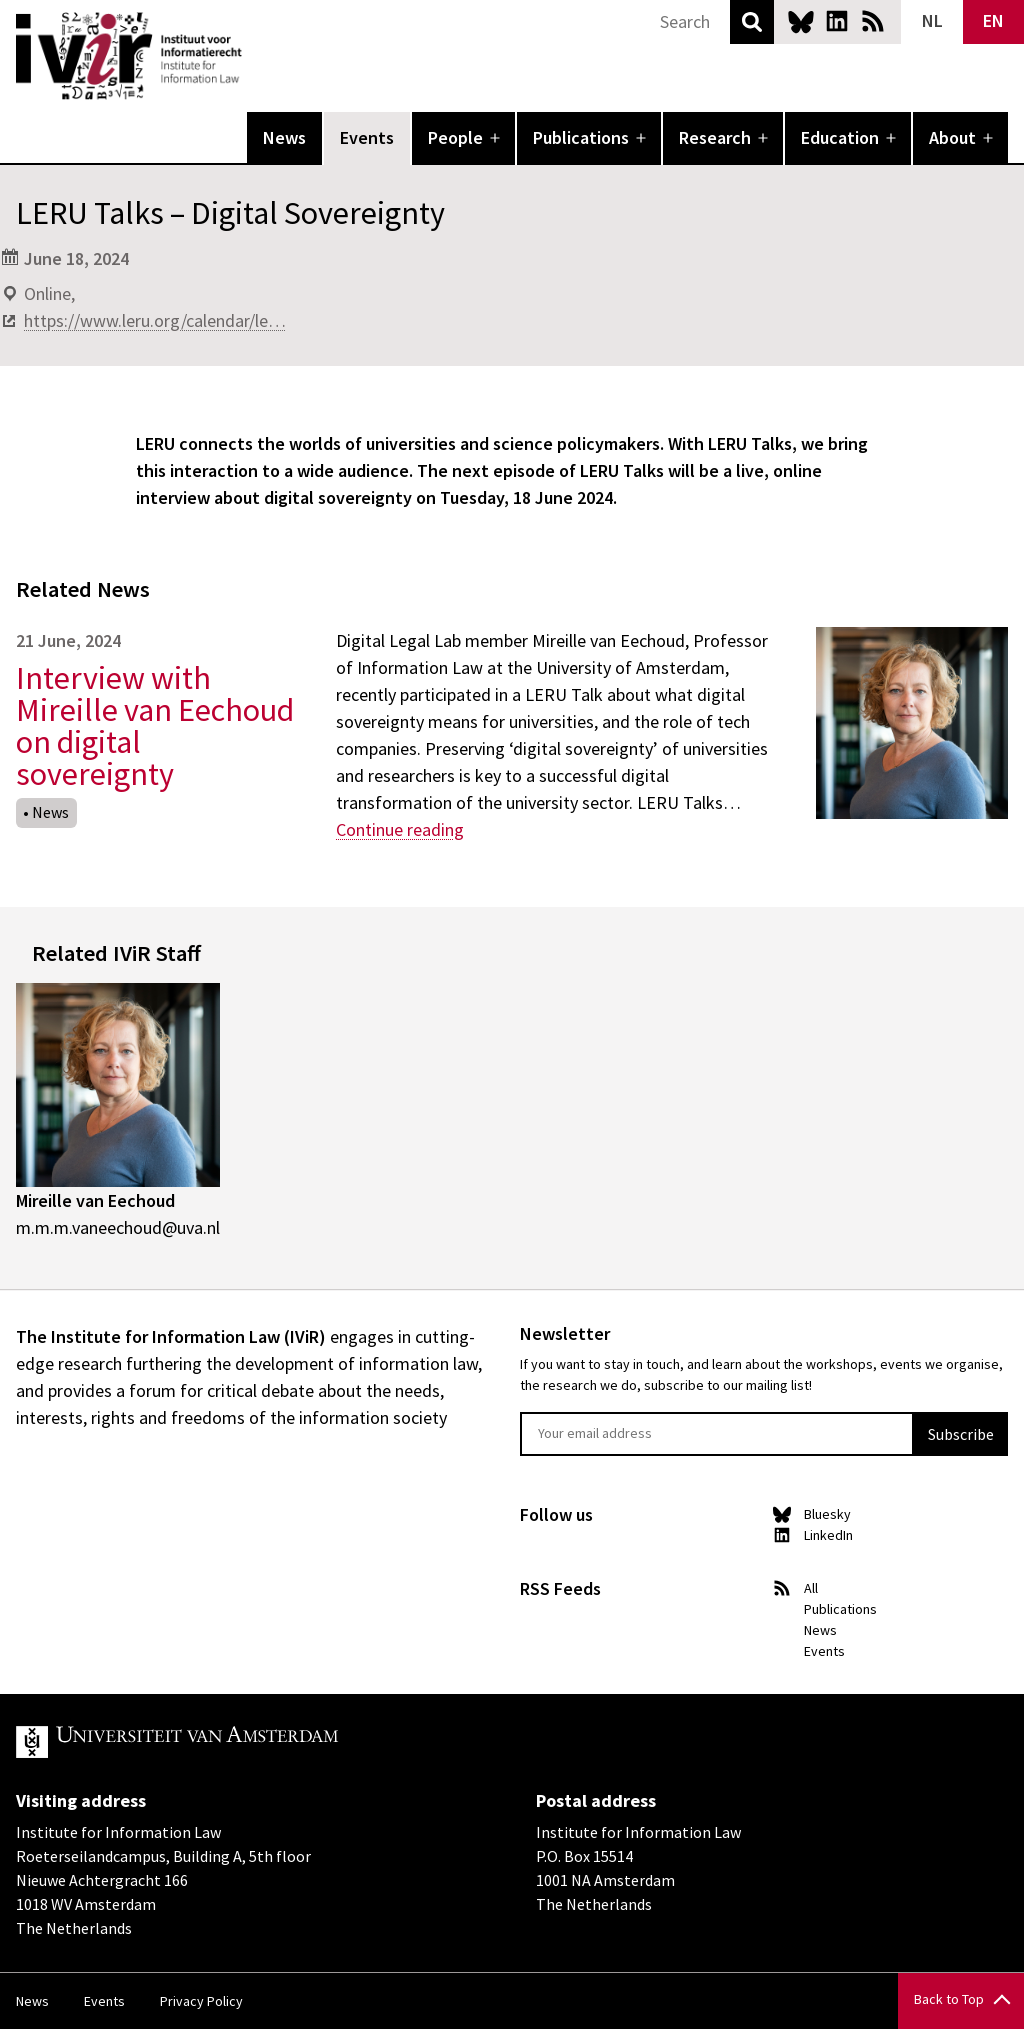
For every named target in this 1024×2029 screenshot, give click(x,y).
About (952, 137)
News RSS (873, 21)
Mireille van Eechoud (95, 1200)
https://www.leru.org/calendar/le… (155, 320)
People (455, 137)
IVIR (256, 56)
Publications (581, 137)
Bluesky (801, 21)
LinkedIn (837, 21)
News (284, 137)
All (811, 1588)
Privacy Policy (201, 2001)
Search (752, 22)
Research (715, 137)
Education (840, 137)
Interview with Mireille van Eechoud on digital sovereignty (155, 726)
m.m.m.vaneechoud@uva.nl (118, 1227)
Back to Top (949, 1999)
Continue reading (400, 829)
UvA (248, 1742)
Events (367, 137)
